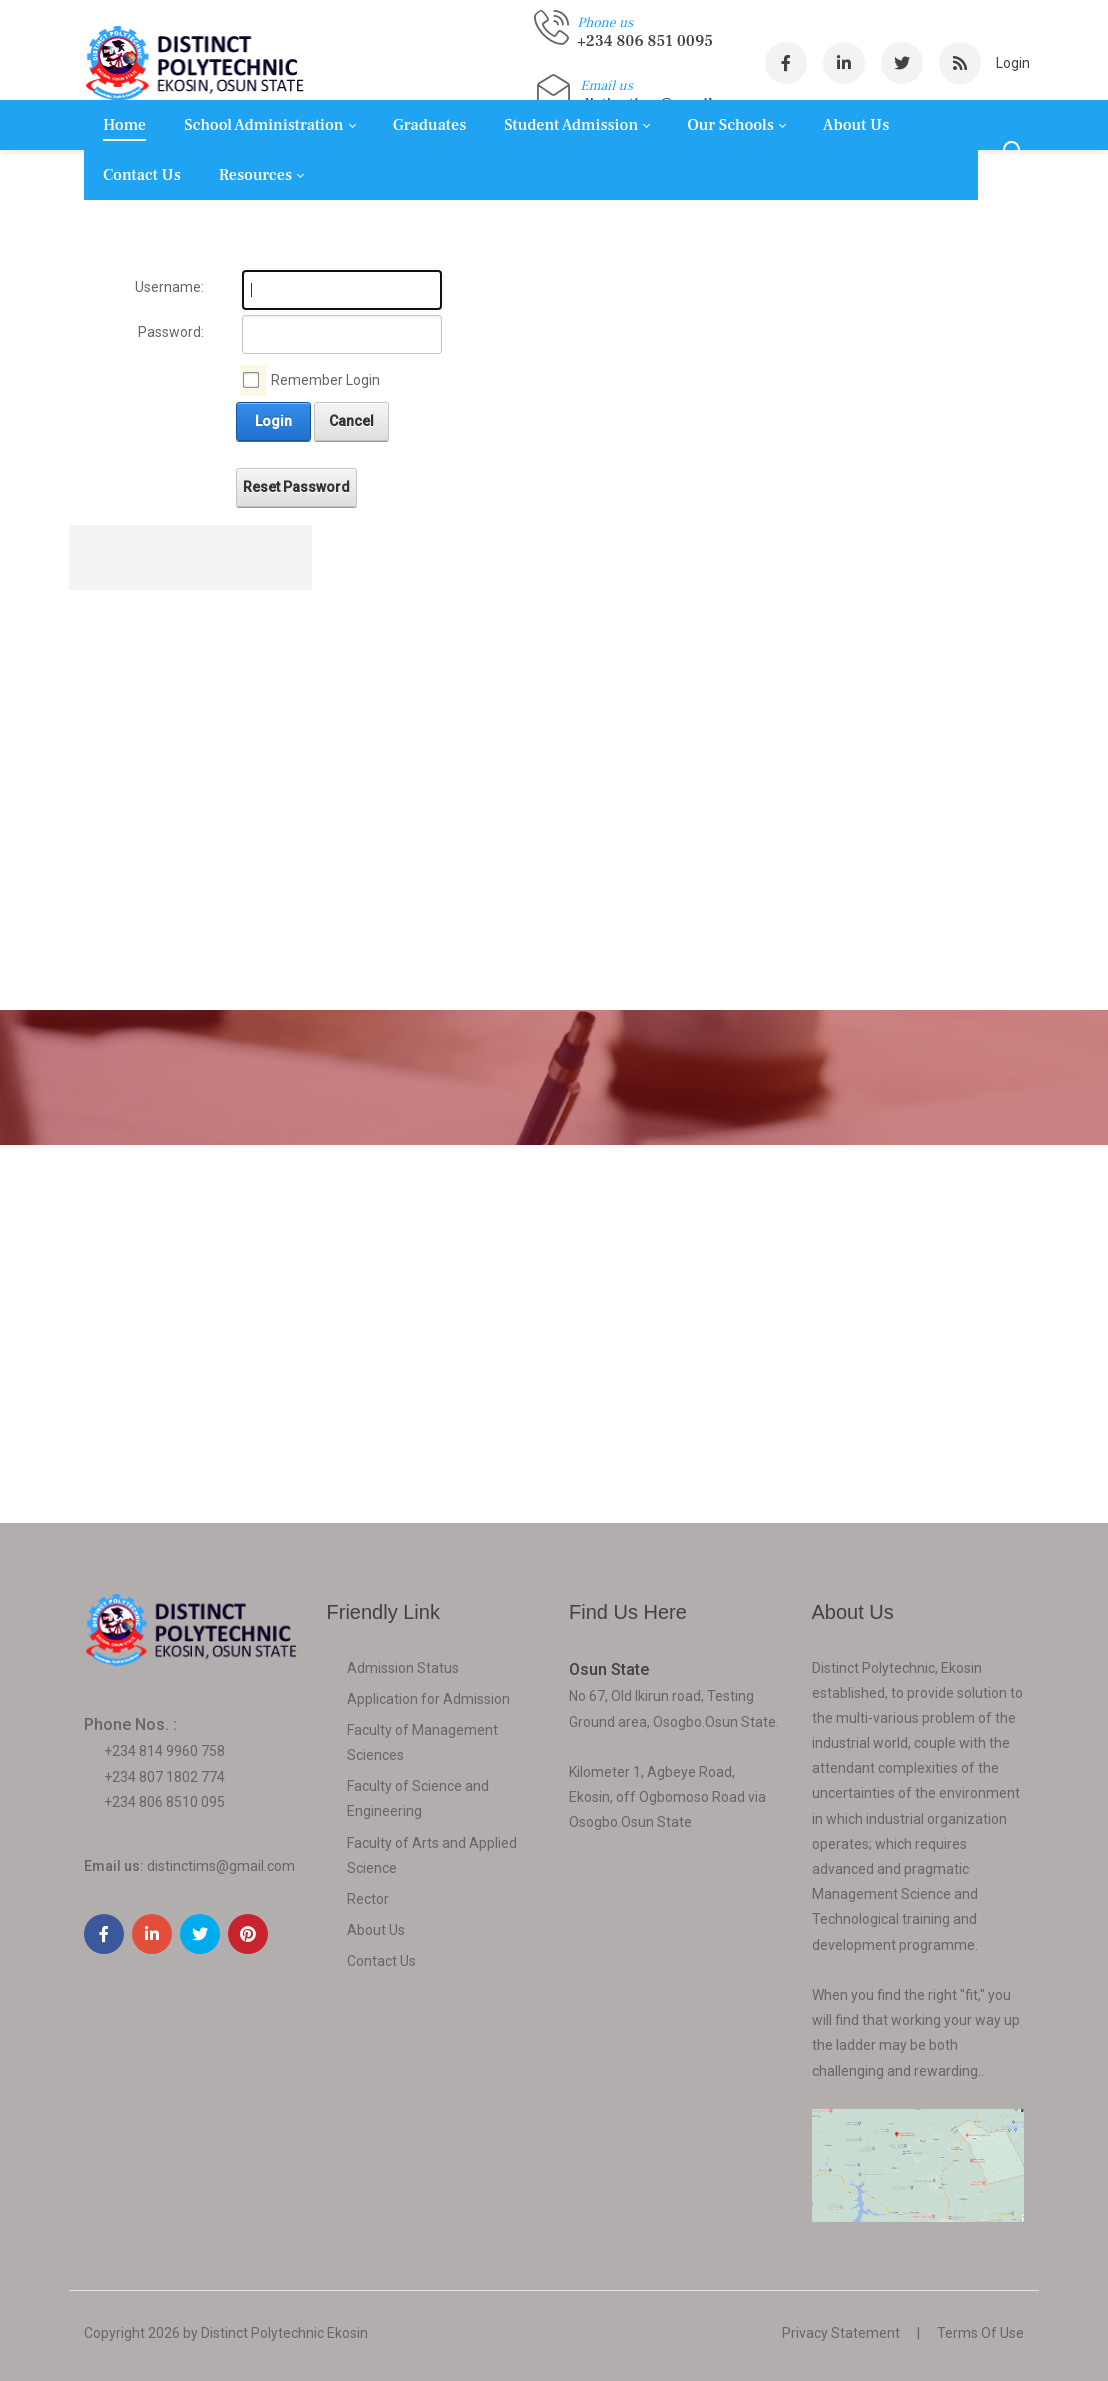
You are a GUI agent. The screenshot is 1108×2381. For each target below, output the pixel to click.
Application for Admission (428, 1699)
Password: (171, 332)
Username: (169, 287)
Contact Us (381, 1961)
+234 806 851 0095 (645, 41)
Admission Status (403, 1668)
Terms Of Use (980, 2333)
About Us (376, 1930)
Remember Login (325, 380)
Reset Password (296, 487)
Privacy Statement (841, 2333)
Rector (368, 1899)
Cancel (351, 421)
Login (1013, 63)
